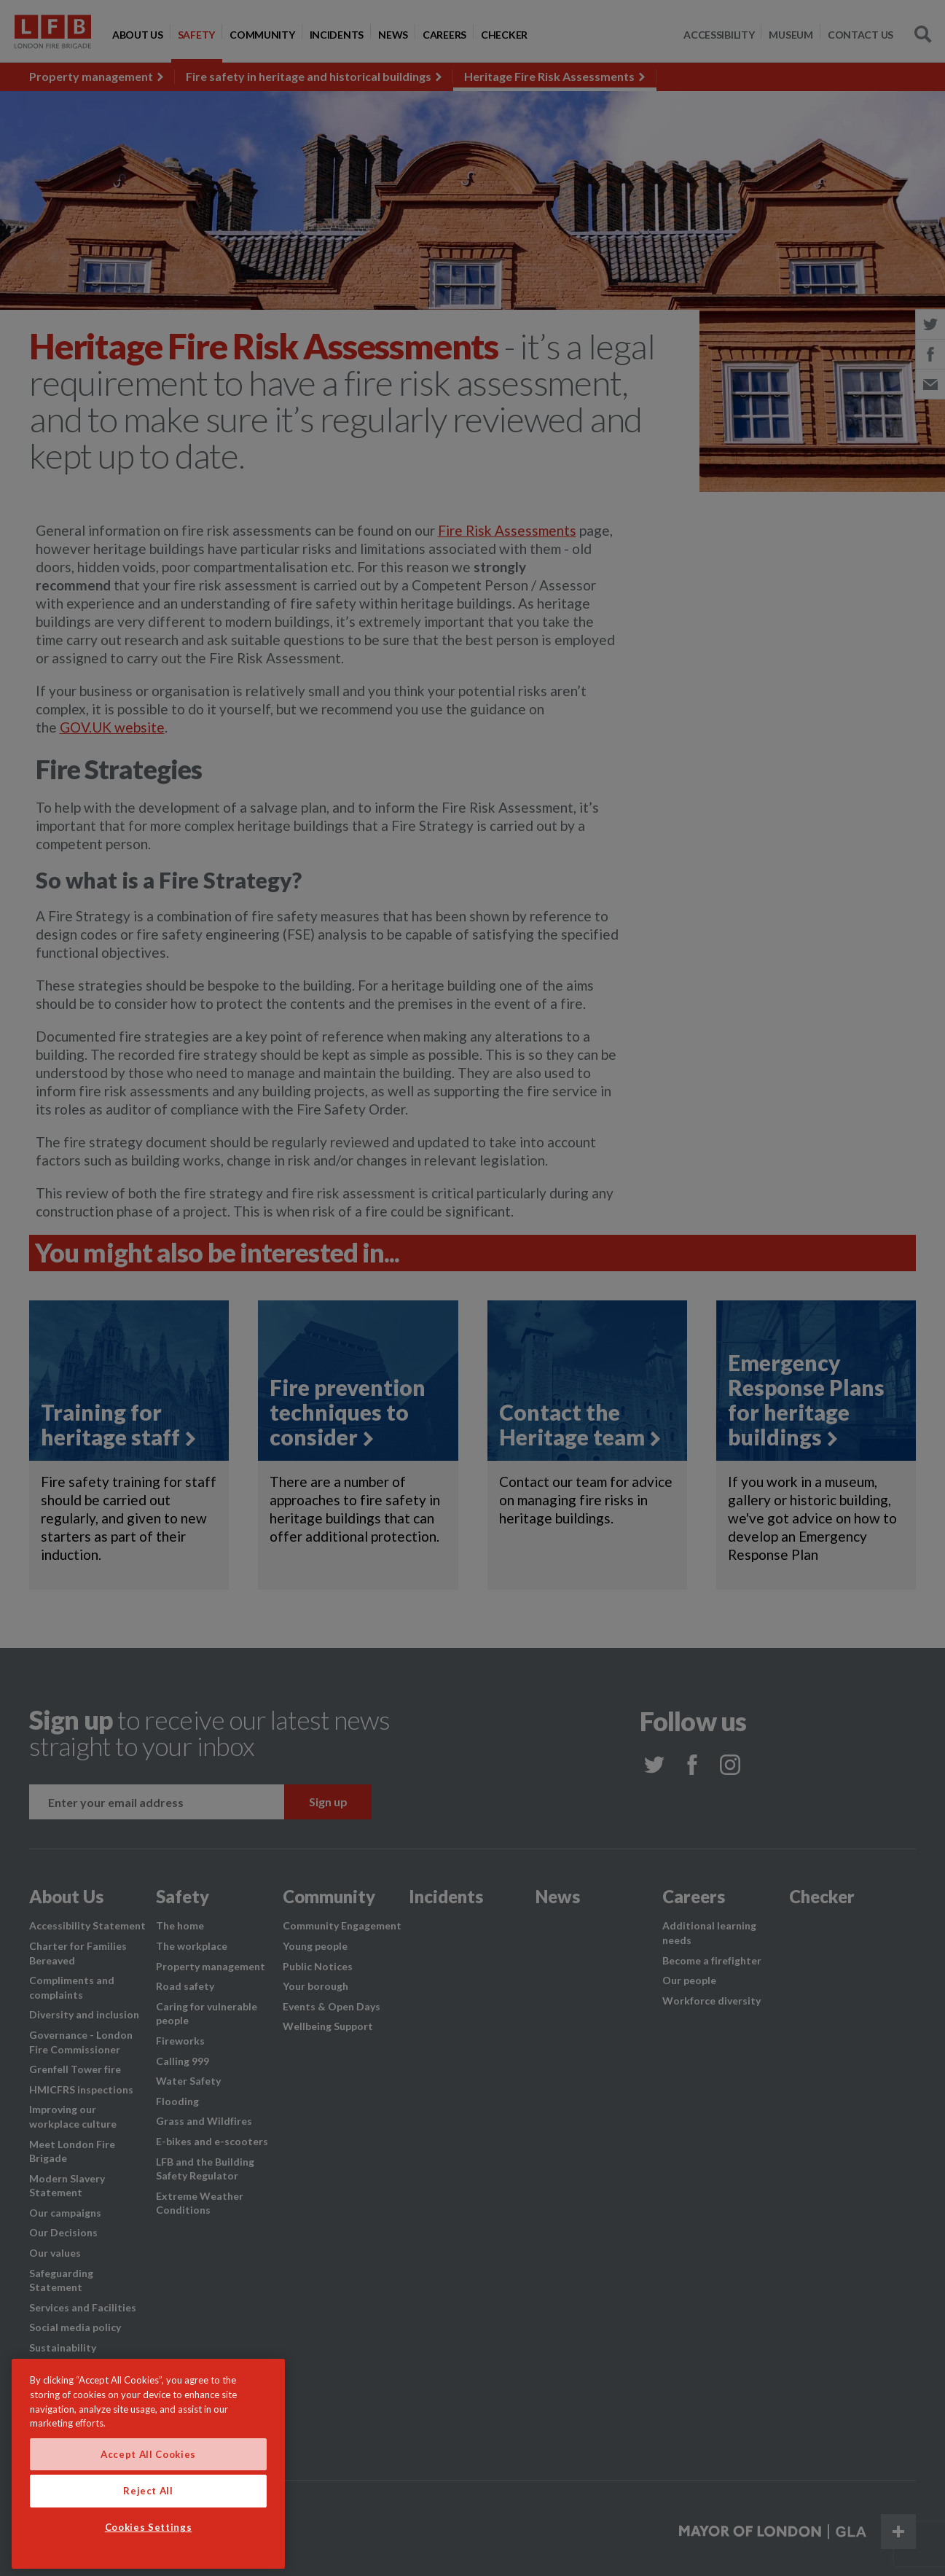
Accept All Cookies (148, 2454)
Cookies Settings (148, 2527)
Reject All (148, 2491)
